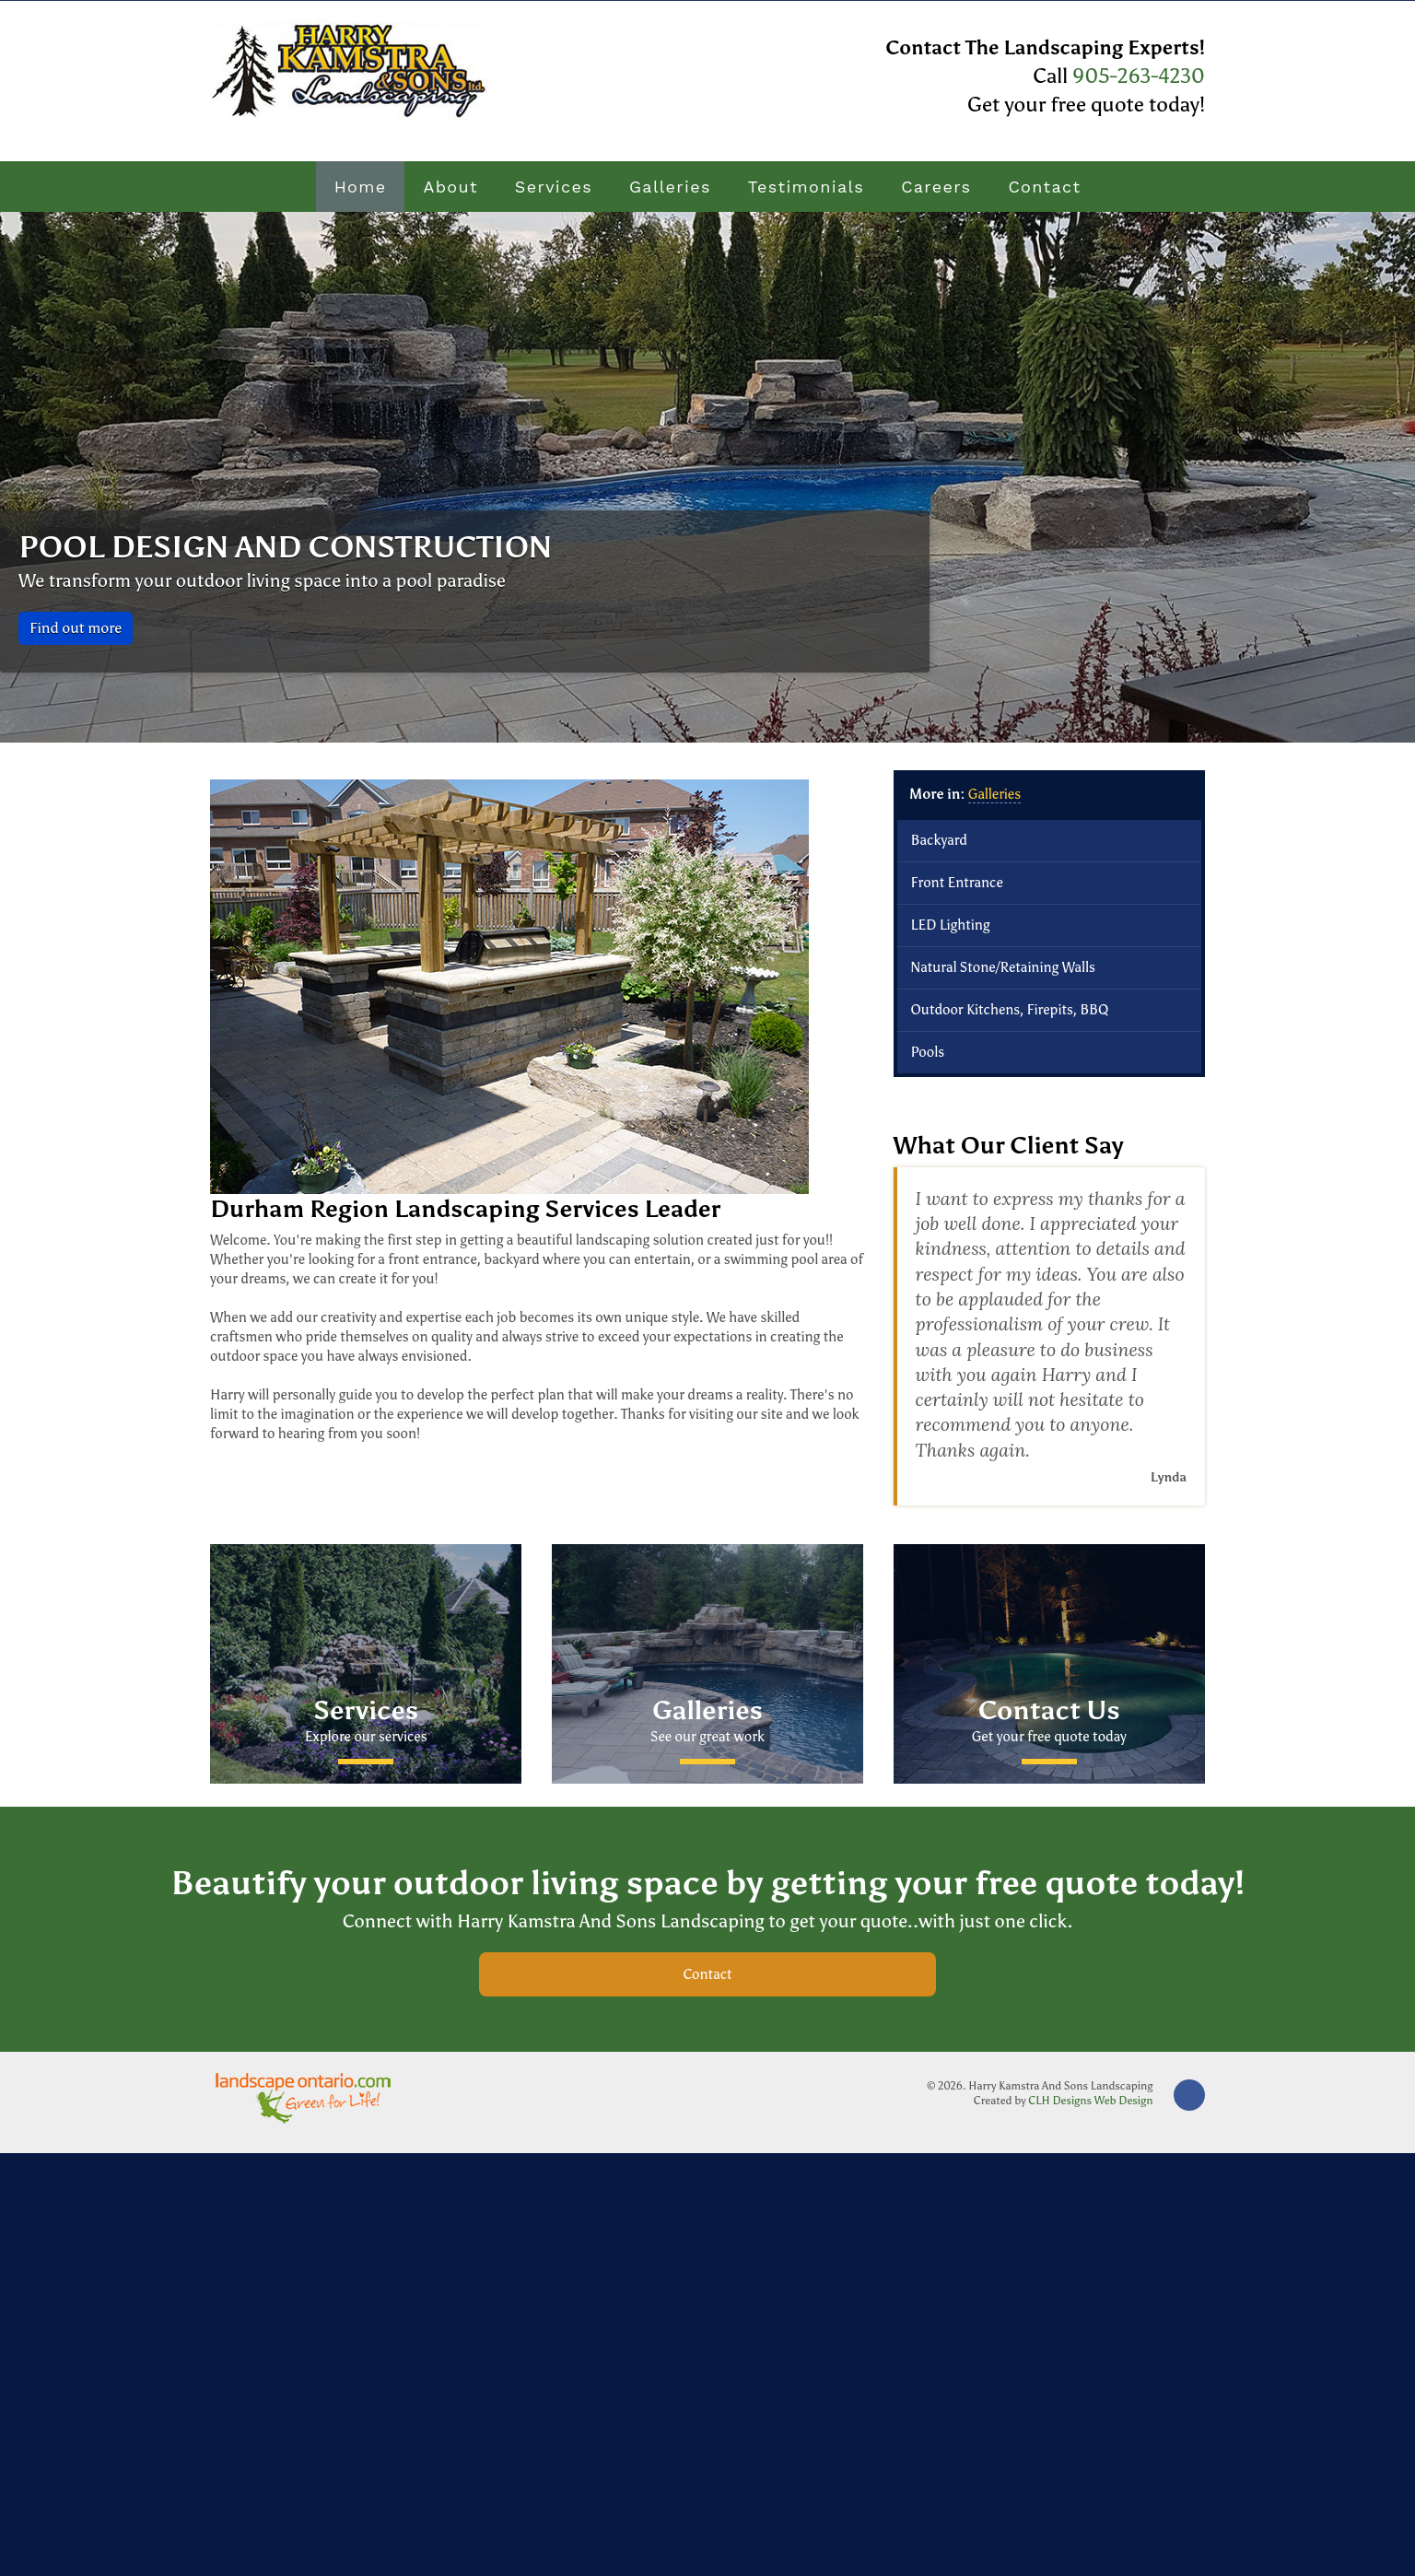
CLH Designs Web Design (1090, 2100)
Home (360, 186)
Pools (927, 1052)
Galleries (670, 186)
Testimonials (806, 186)
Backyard (939, 840)
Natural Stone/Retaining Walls (1003, 967)
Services (553, 186)
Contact (1044, 186)
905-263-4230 (1136, 76)
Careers (936, 186)
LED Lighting (950, 925)
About (450, 186)
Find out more (75, 628)
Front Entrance (957, 882)
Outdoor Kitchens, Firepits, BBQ (1010, 1009)
